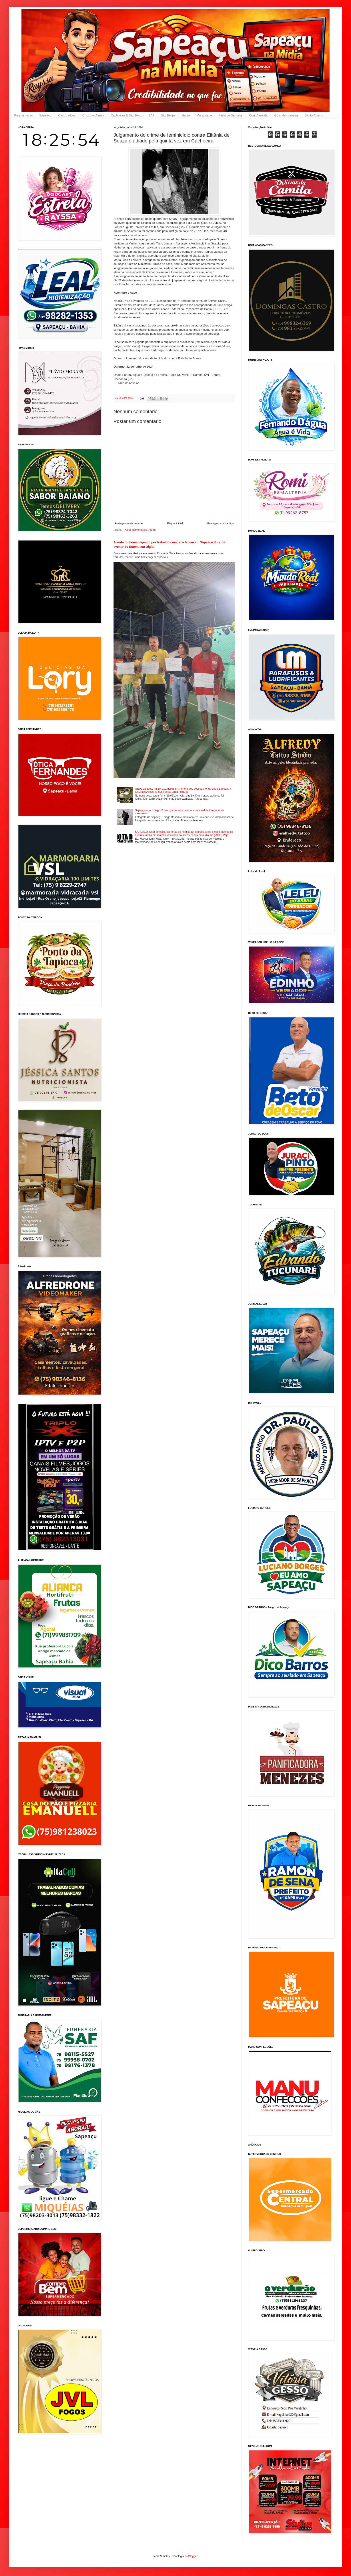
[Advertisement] (59, 2473)
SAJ (151, 115)
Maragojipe (204, 115)
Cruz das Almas (93, 115)
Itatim (186, 115)
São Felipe (168, 115)
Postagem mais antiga (220, 523)
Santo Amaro (314, 115)
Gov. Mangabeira (286, 115)
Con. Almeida (258, 115)
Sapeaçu (45, 115)
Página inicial (23, 115)
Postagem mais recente (129, 523)
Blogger (192, 2556)
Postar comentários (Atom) (140, 529)
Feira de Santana (230, 115)
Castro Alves (67, 115)
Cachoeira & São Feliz (126, 115)
